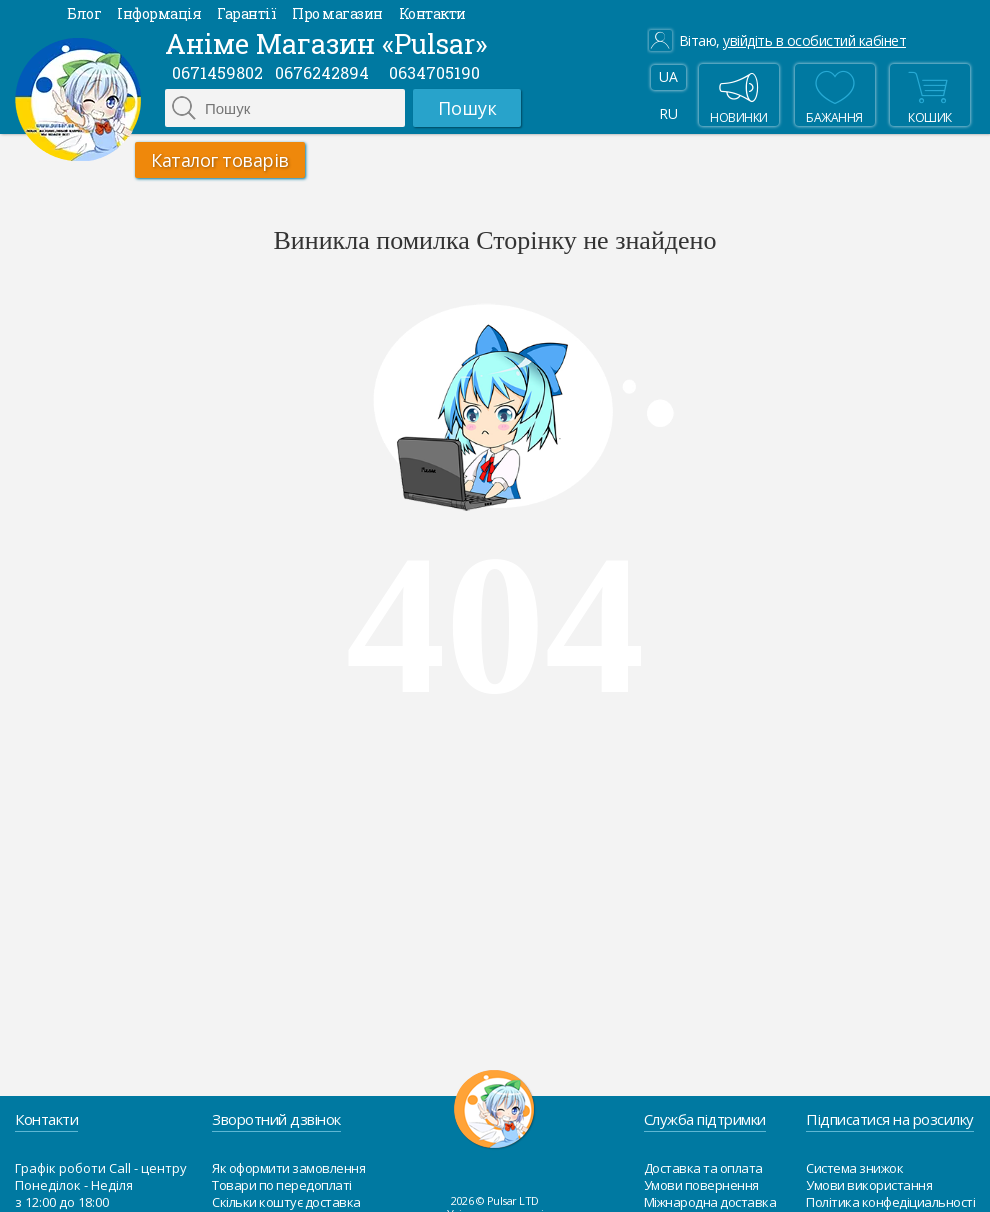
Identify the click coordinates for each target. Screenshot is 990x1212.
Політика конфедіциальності (890, 1202)
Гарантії (246, 13)
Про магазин (337, 13)
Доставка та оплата (703, 1168)
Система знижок (854, 1168)
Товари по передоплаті (282, 1185)
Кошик (928, 95)
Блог (84, 13)
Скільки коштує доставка (286, 1202)
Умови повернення (701, 1185)
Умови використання (869, 1185)
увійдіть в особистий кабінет (814, 41)
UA (668, 76)
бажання (835, 95)
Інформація (159, 13)
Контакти (432, 13)
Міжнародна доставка (710, 1202)
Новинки (739, 95)
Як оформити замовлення (288, 1168)
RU (668, 113)
